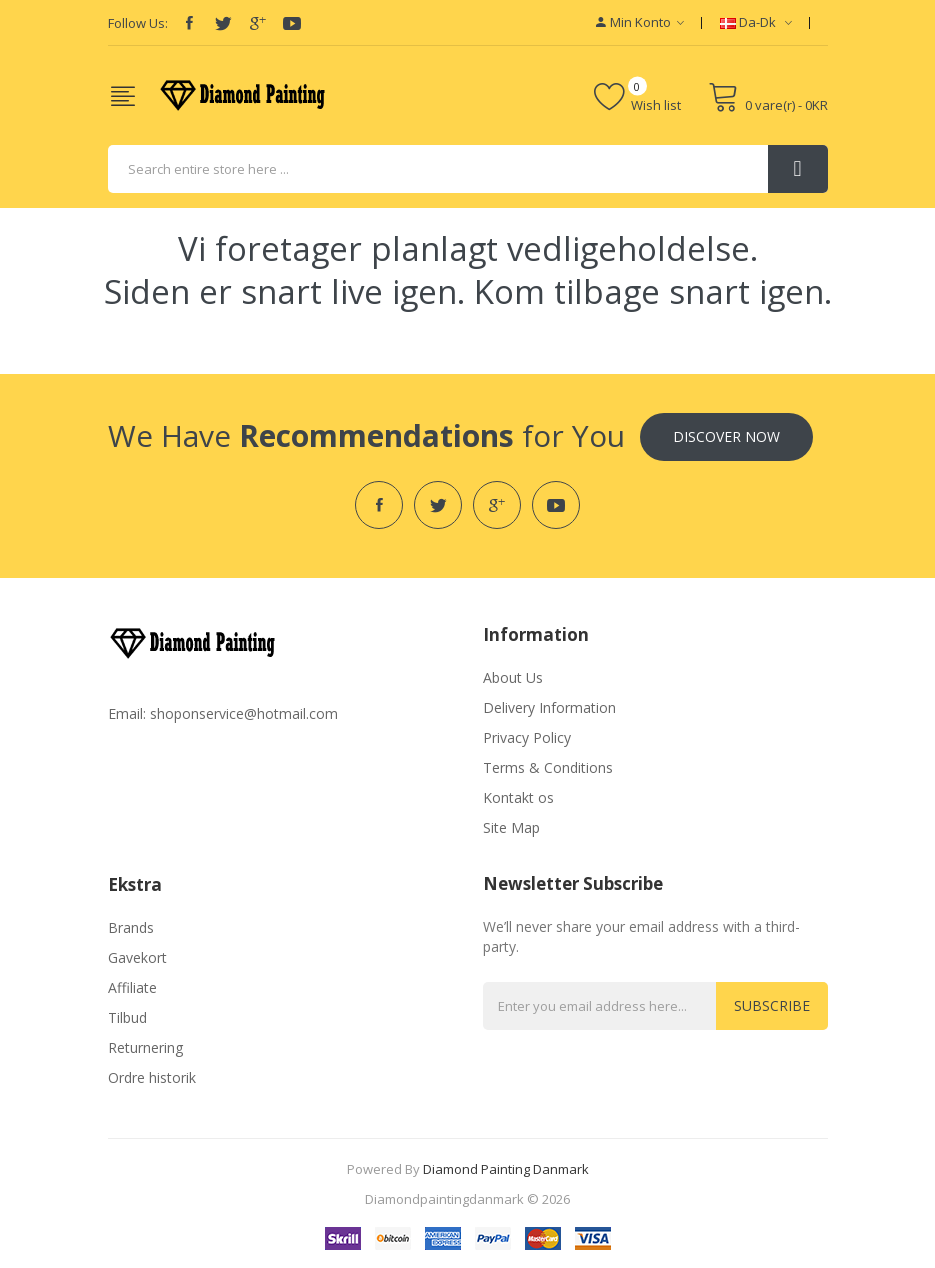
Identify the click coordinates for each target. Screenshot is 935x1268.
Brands (131, 927)
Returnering (145, 1047)
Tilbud (127, 1017)
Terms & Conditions (548, 767)
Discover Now (726, 436)
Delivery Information (549, 707)
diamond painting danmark (506, 1169)
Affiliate (132, 987)
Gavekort (137, 957)
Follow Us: (138, 23)
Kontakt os (518, 797)
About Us (513, 677)
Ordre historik (152, 1077)
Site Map (511, 827)
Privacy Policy (527, 737)
